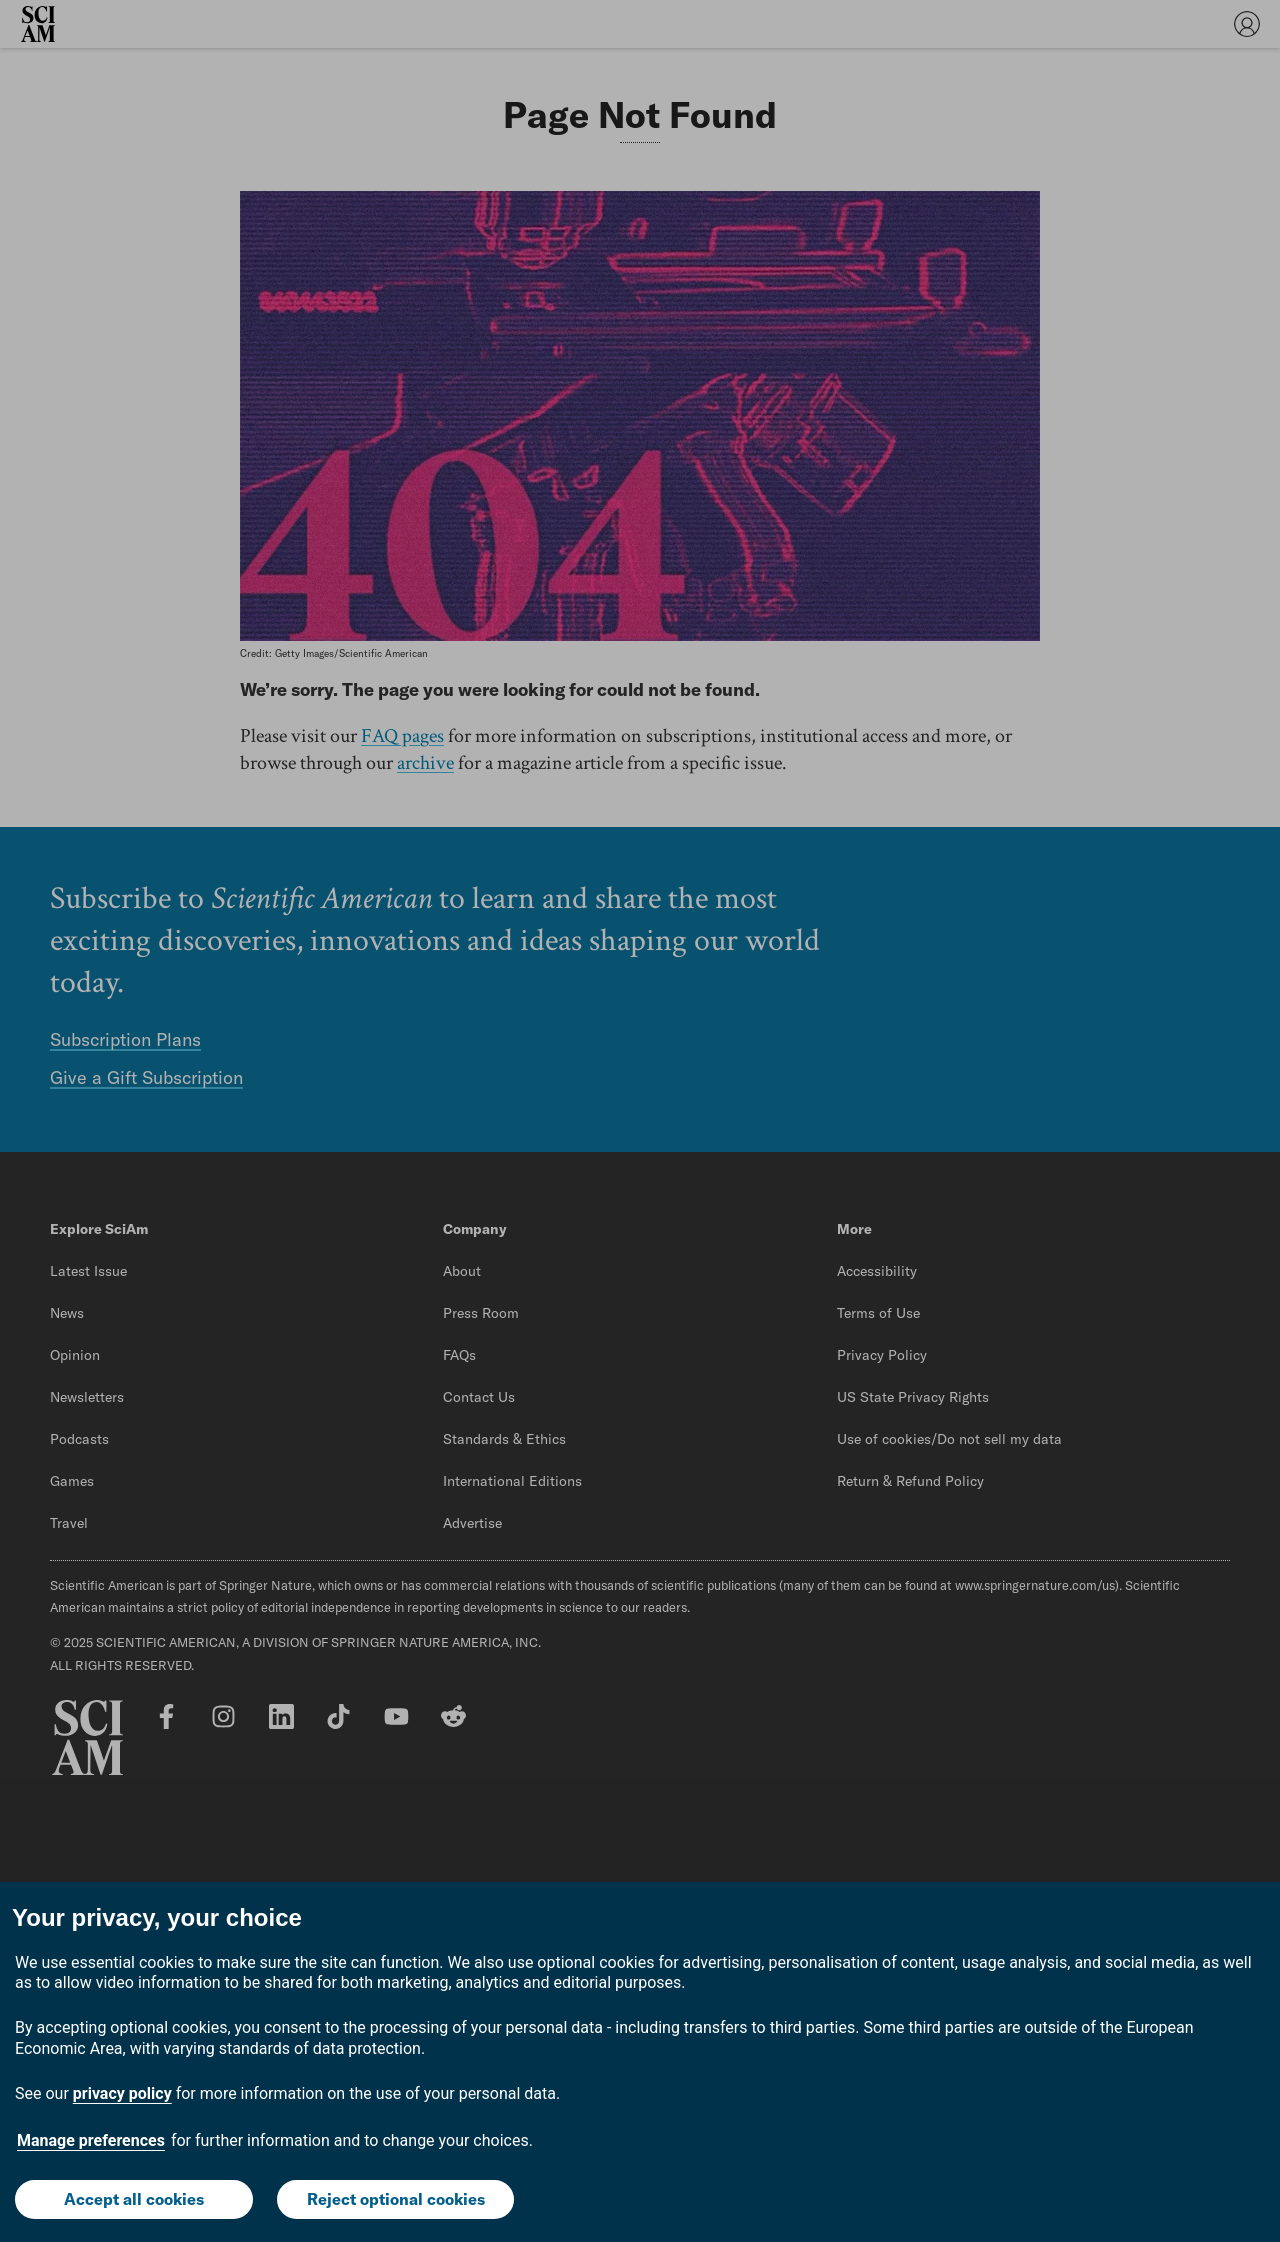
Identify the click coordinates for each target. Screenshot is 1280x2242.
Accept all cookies (134, 2199)
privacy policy (122, 2093)
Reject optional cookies (396, 2199)
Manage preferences (91, 2140)
